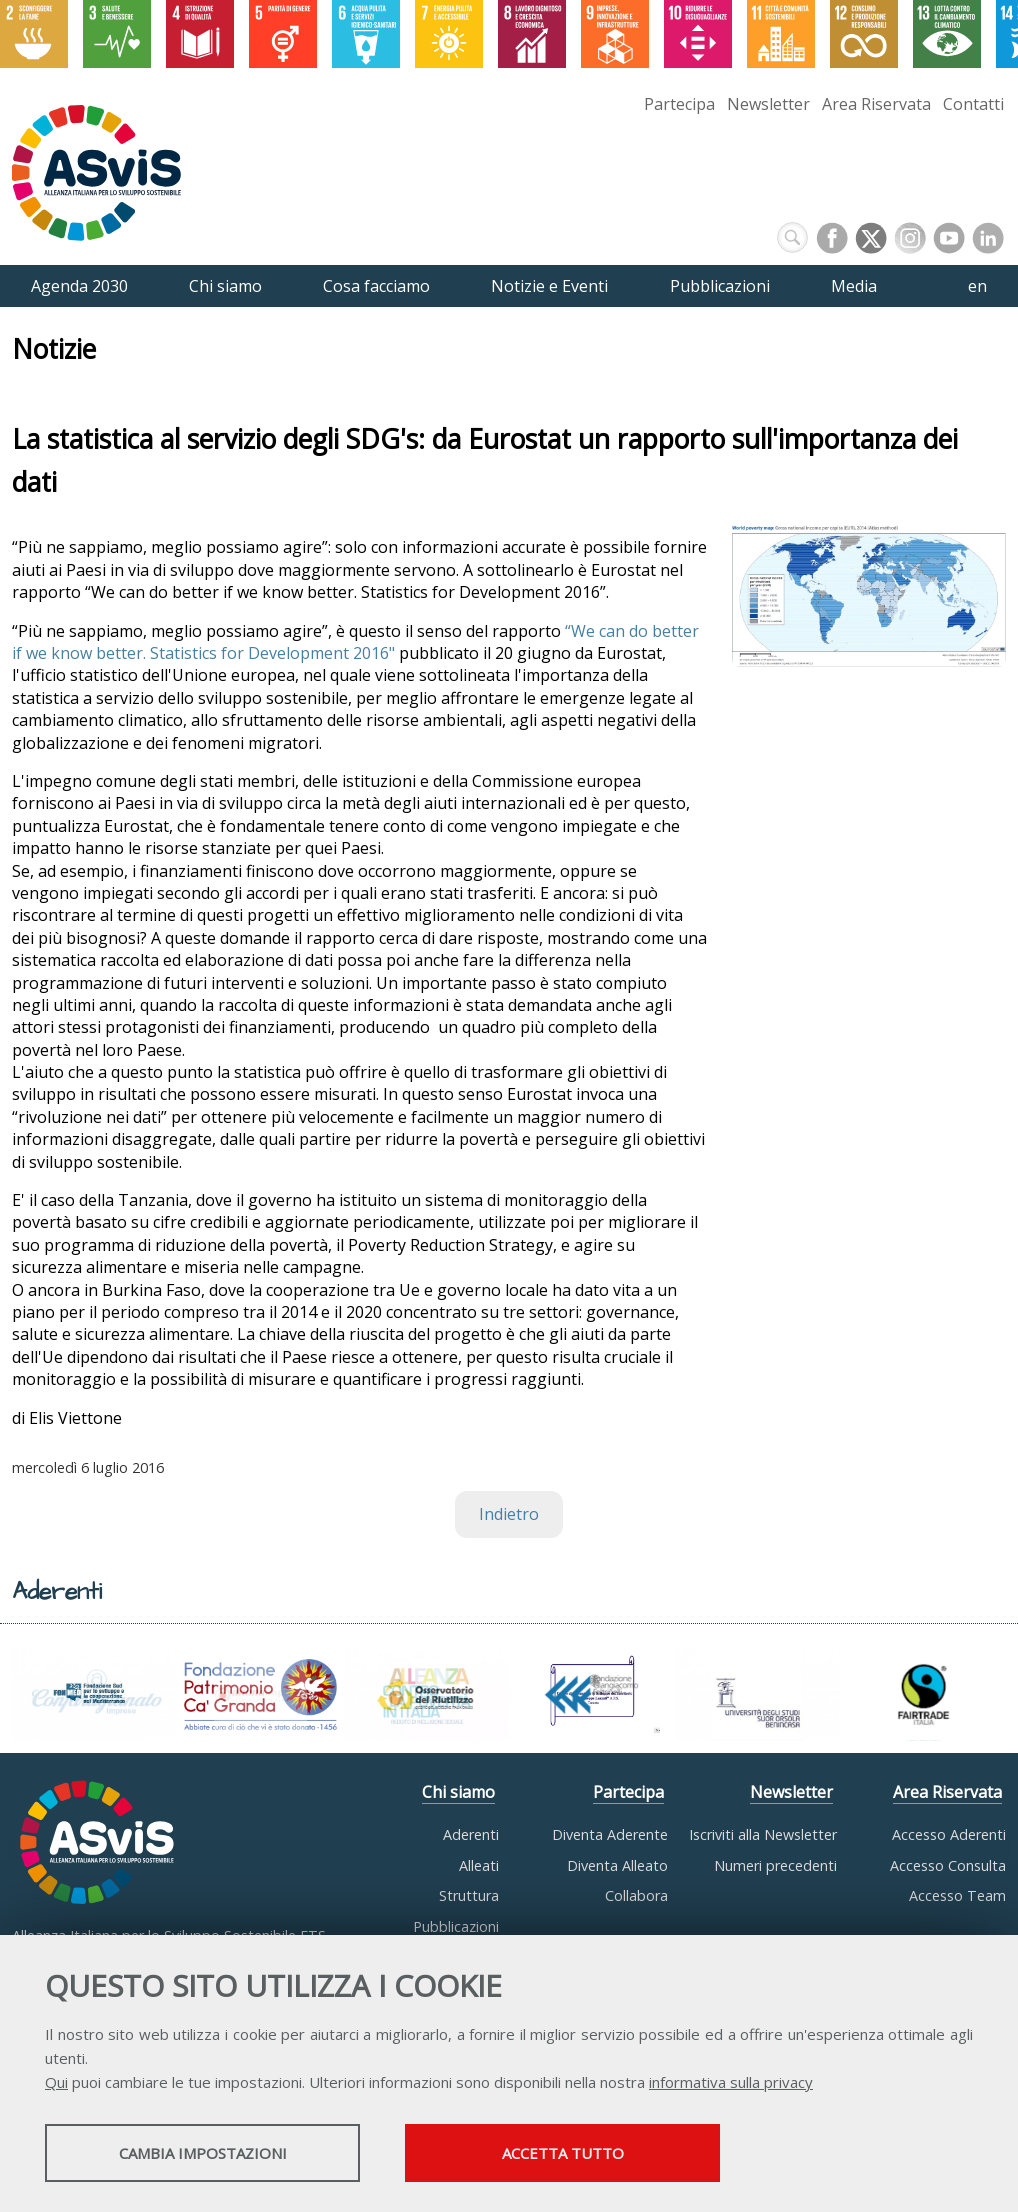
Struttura (469, 1895)
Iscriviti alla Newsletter (763, 1834)
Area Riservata (876, 104)
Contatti (973, 104)
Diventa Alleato (617, 1865)
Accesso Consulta (948, 1865)
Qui (56, 2082)
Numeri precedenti (775, 1865)
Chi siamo (458, 1792)
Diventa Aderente (610, 1834)
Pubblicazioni (456, 1926)
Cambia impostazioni (203, 2153)
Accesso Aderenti (949, 1834)
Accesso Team (957, 1895)
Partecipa (679, 104)
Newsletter (768, 104)
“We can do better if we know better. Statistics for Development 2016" (355, 642)
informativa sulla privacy (731, 2082)
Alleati (479, 1865)
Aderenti (471, 1834)
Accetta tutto (563, 2153)
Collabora (636, 1895)
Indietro (509, 1515)
